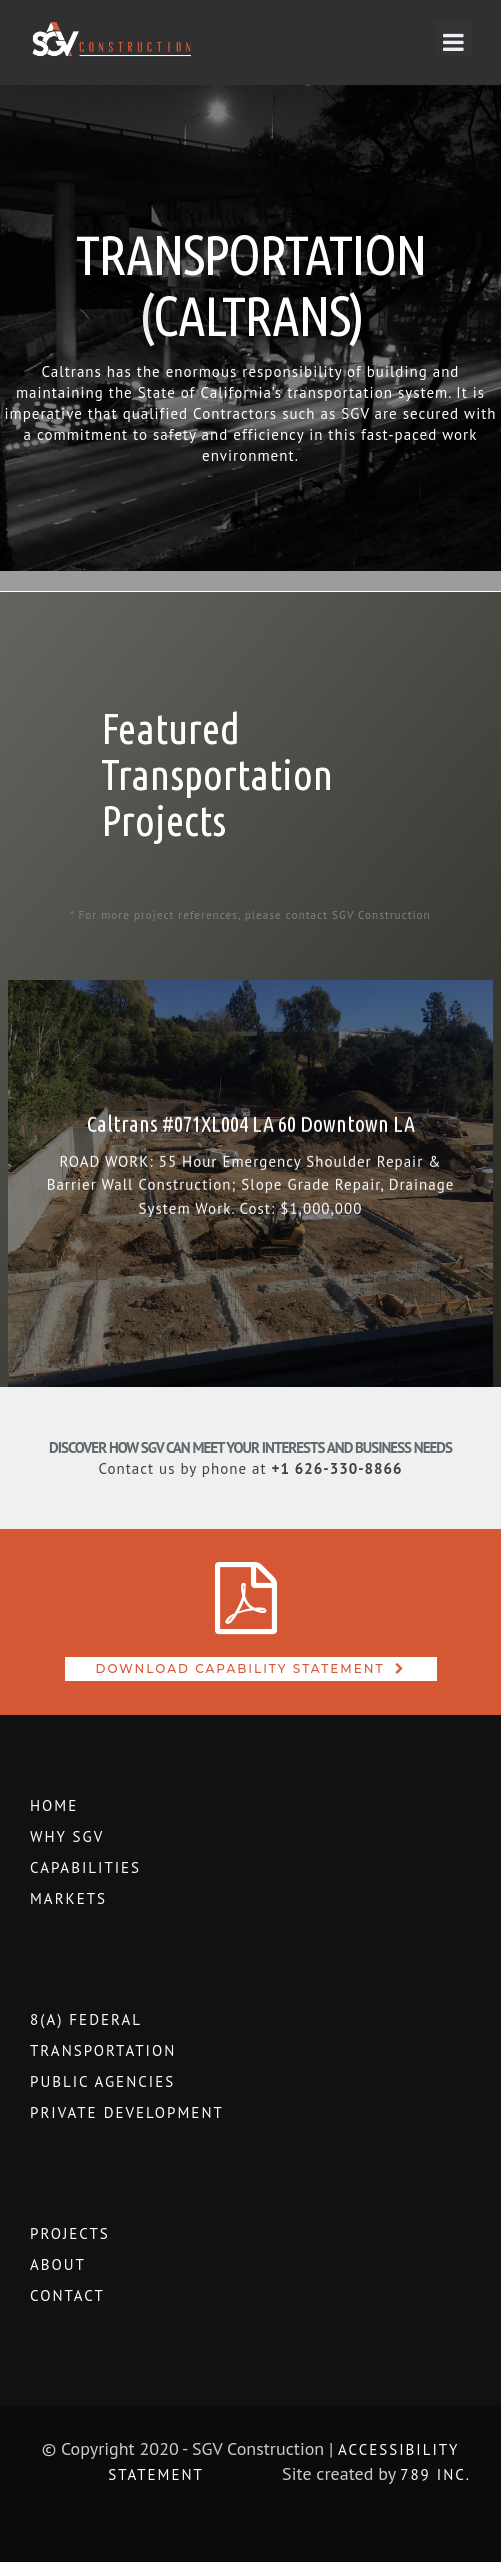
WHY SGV (67, 1836)
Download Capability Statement (240, 1668)
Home (54, 1805)
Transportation (103, 2050)
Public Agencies (102, 2081)
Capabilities (85, 1867)
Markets (68, 1898)
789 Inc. (435, 2474)
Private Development (127, 2112)
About (58, 2264)
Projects (70, 2233)
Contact (67, 2295)
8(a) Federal (86, 2019)
